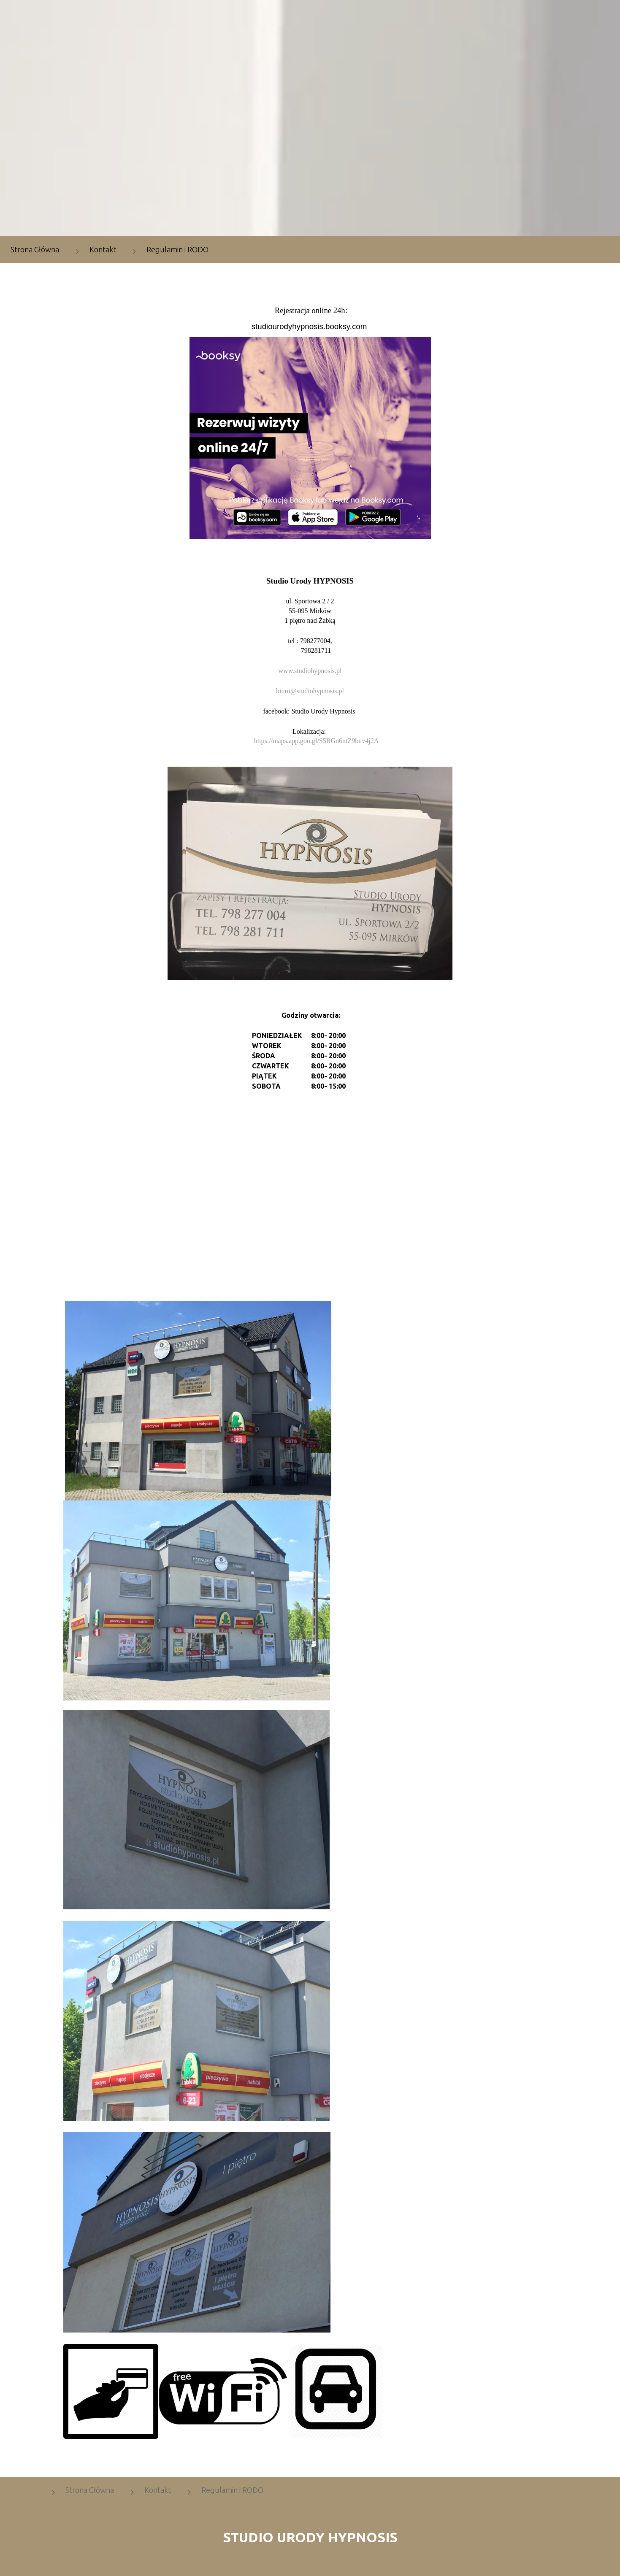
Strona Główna (89, 2490)
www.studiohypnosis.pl (309, 670)
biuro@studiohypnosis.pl (310, 691)
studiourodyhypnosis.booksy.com (309, 326)
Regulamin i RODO (177, 249)
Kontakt (102, 249)
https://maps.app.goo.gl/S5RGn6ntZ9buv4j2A (316, 740)
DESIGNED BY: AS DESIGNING (310, 2554)
